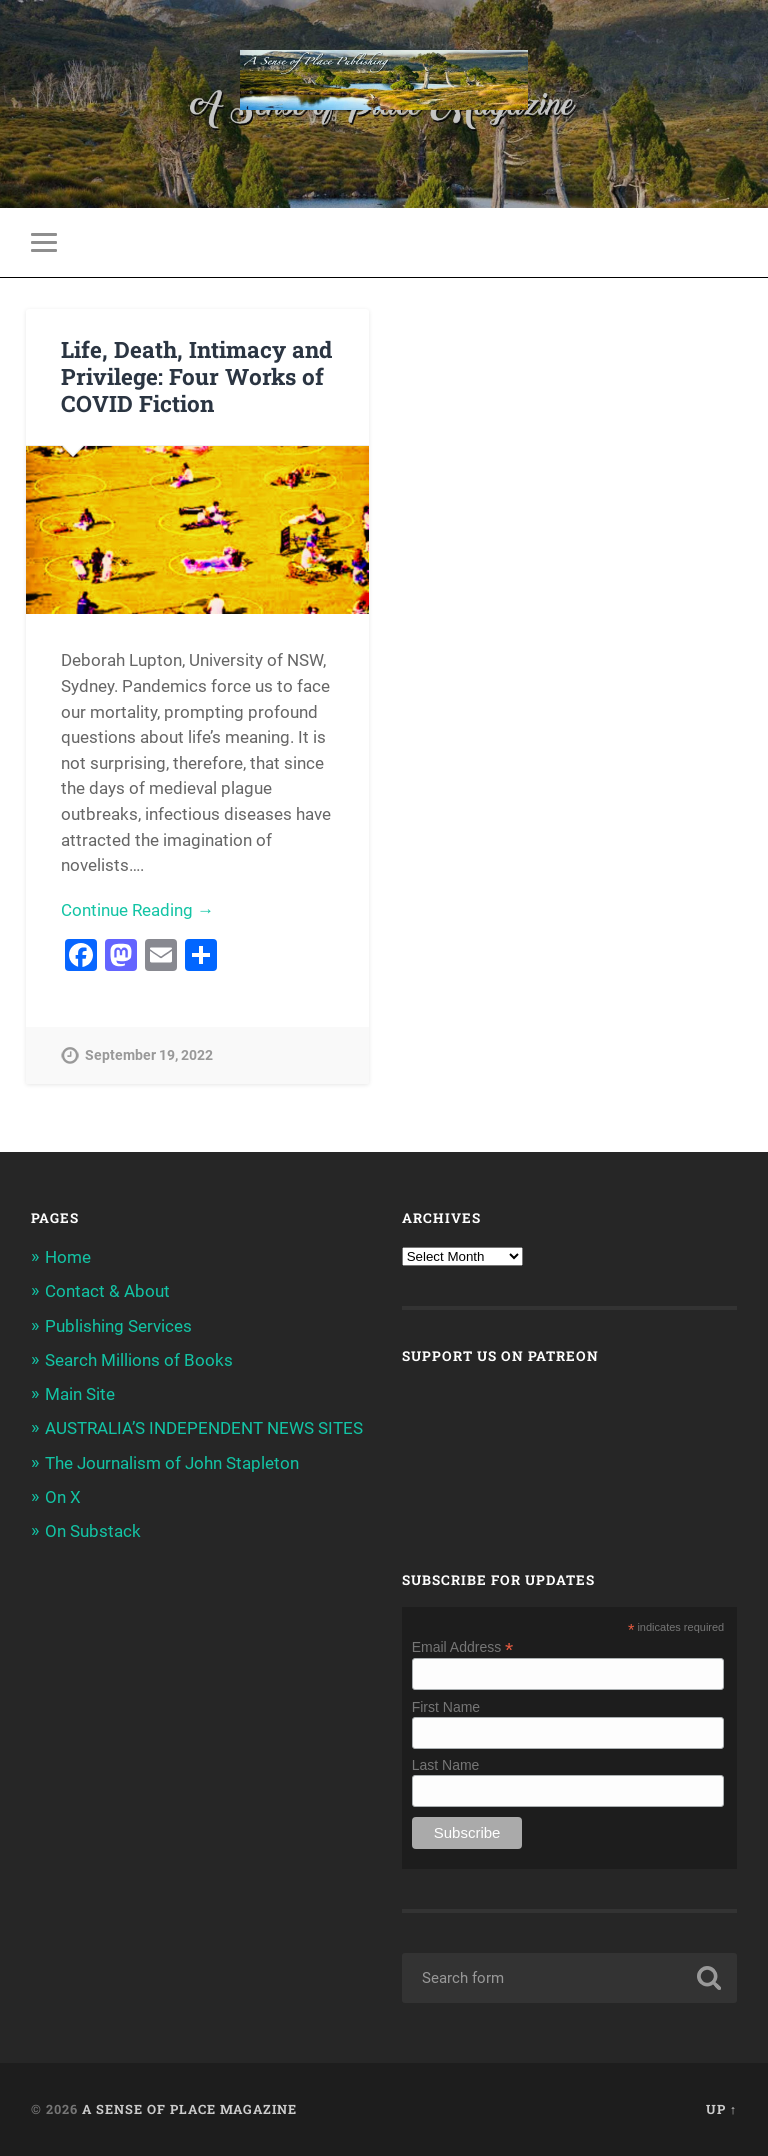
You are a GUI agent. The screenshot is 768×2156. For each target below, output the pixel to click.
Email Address (463, 1646)
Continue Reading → (137, 910)
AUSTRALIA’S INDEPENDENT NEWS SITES (204, 1428)
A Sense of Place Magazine (189, 2109)
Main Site (80, 1394)
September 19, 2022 (149, 1055)
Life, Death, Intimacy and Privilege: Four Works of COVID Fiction (196, 376)
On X (63, 1497)
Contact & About (107, 1291)
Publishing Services (118, 1326)
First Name (446, 1707)
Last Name (446, 1765)
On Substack (93, 1531)
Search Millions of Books (139, 1360)
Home (68, 1257)
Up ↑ (721, 2109)
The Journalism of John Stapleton (172, 1463)
